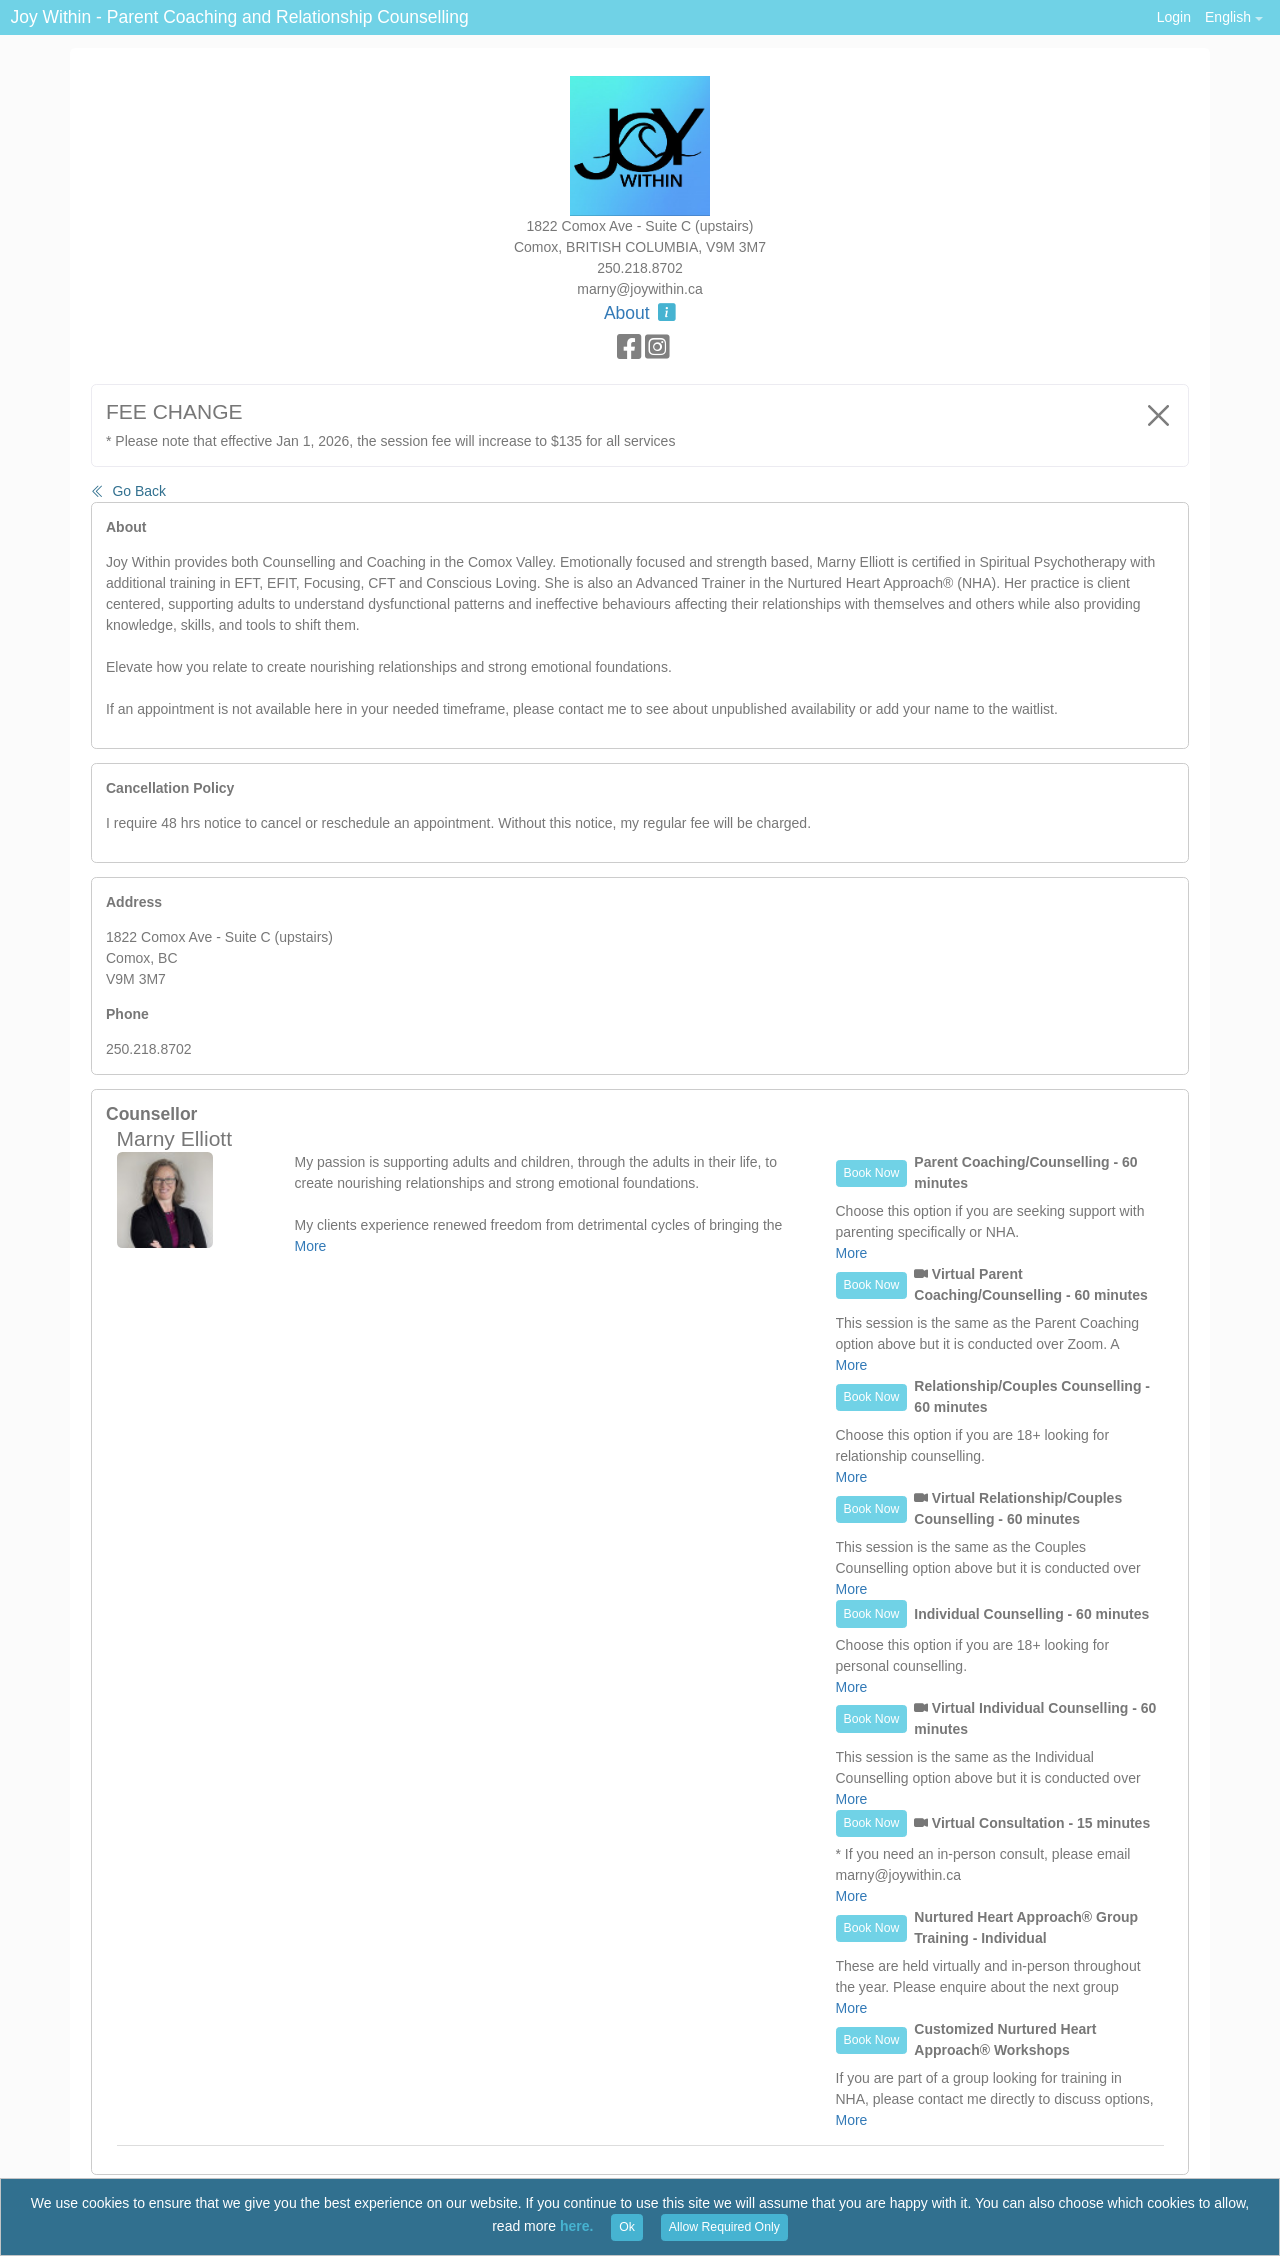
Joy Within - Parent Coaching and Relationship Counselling (240, 17)
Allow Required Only (724, 2227)
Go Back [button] (128, 491)
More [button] (311, 1246)
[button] (1233, 17)
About (640, 313)
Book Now (872, 1173)
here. (576, 2226)
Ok (627, 2227)
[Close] (1159, 415)
